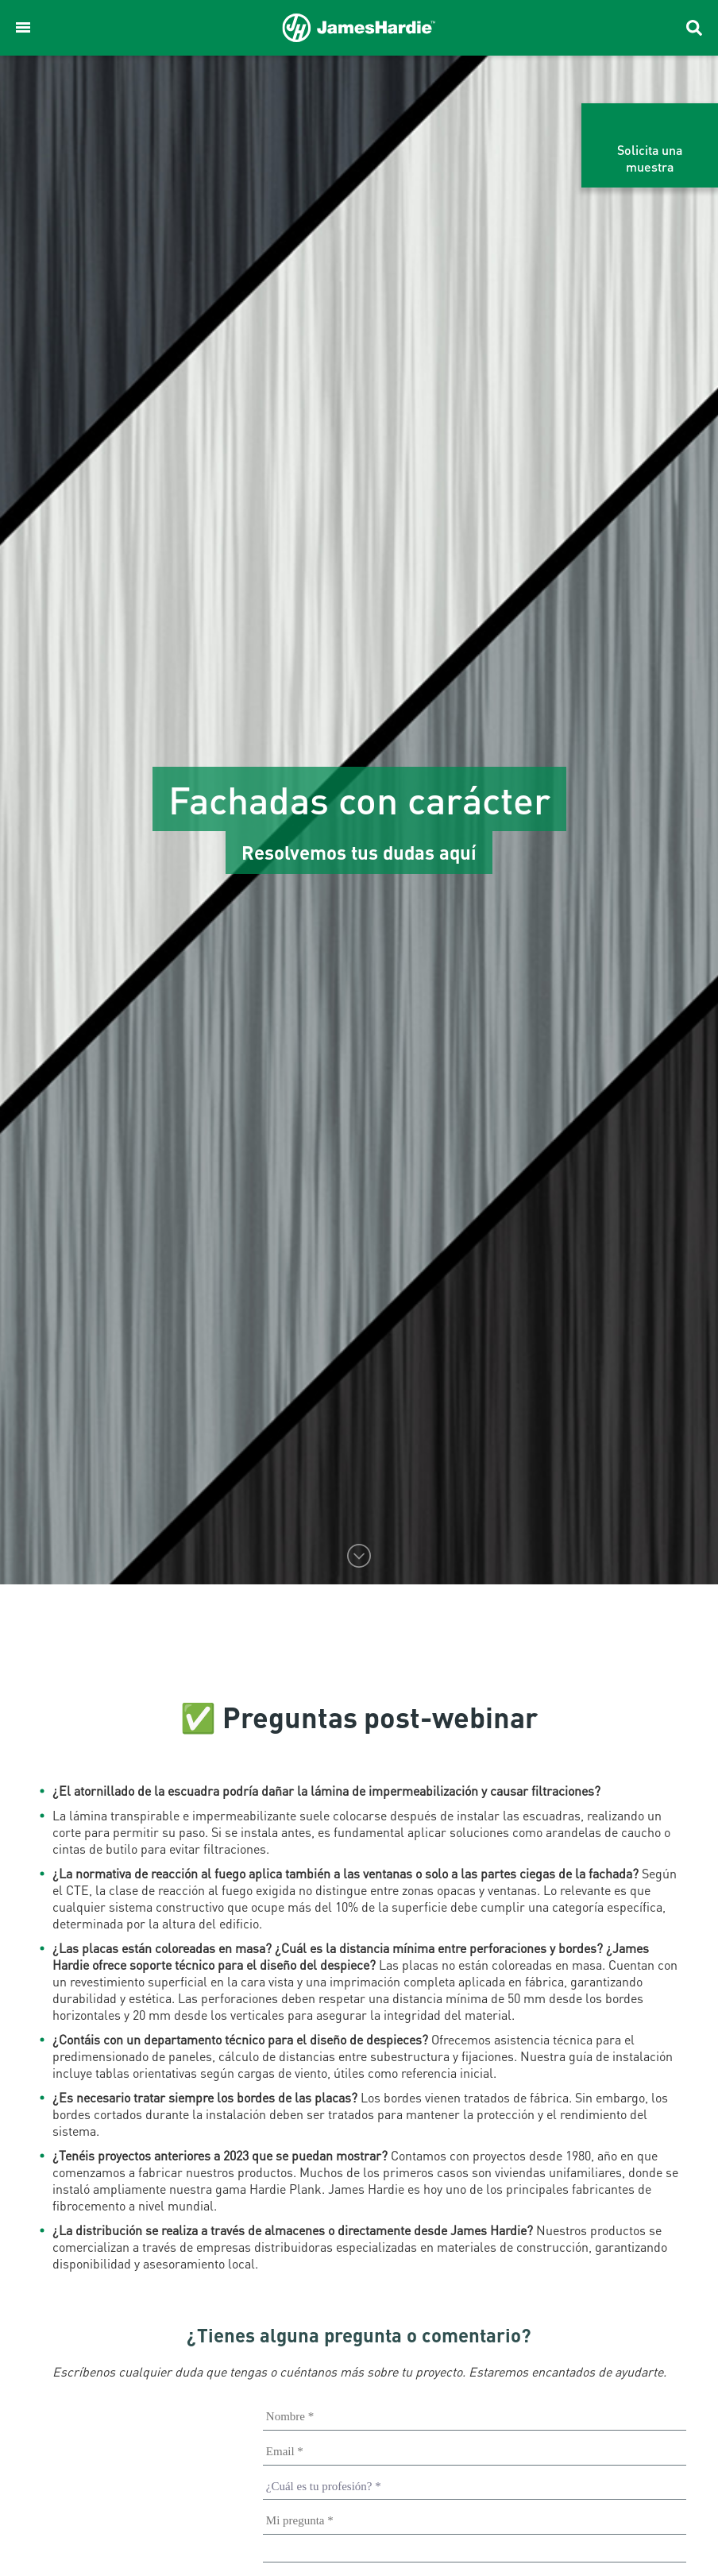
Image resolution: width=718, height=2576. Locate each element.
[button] (23, 28)
